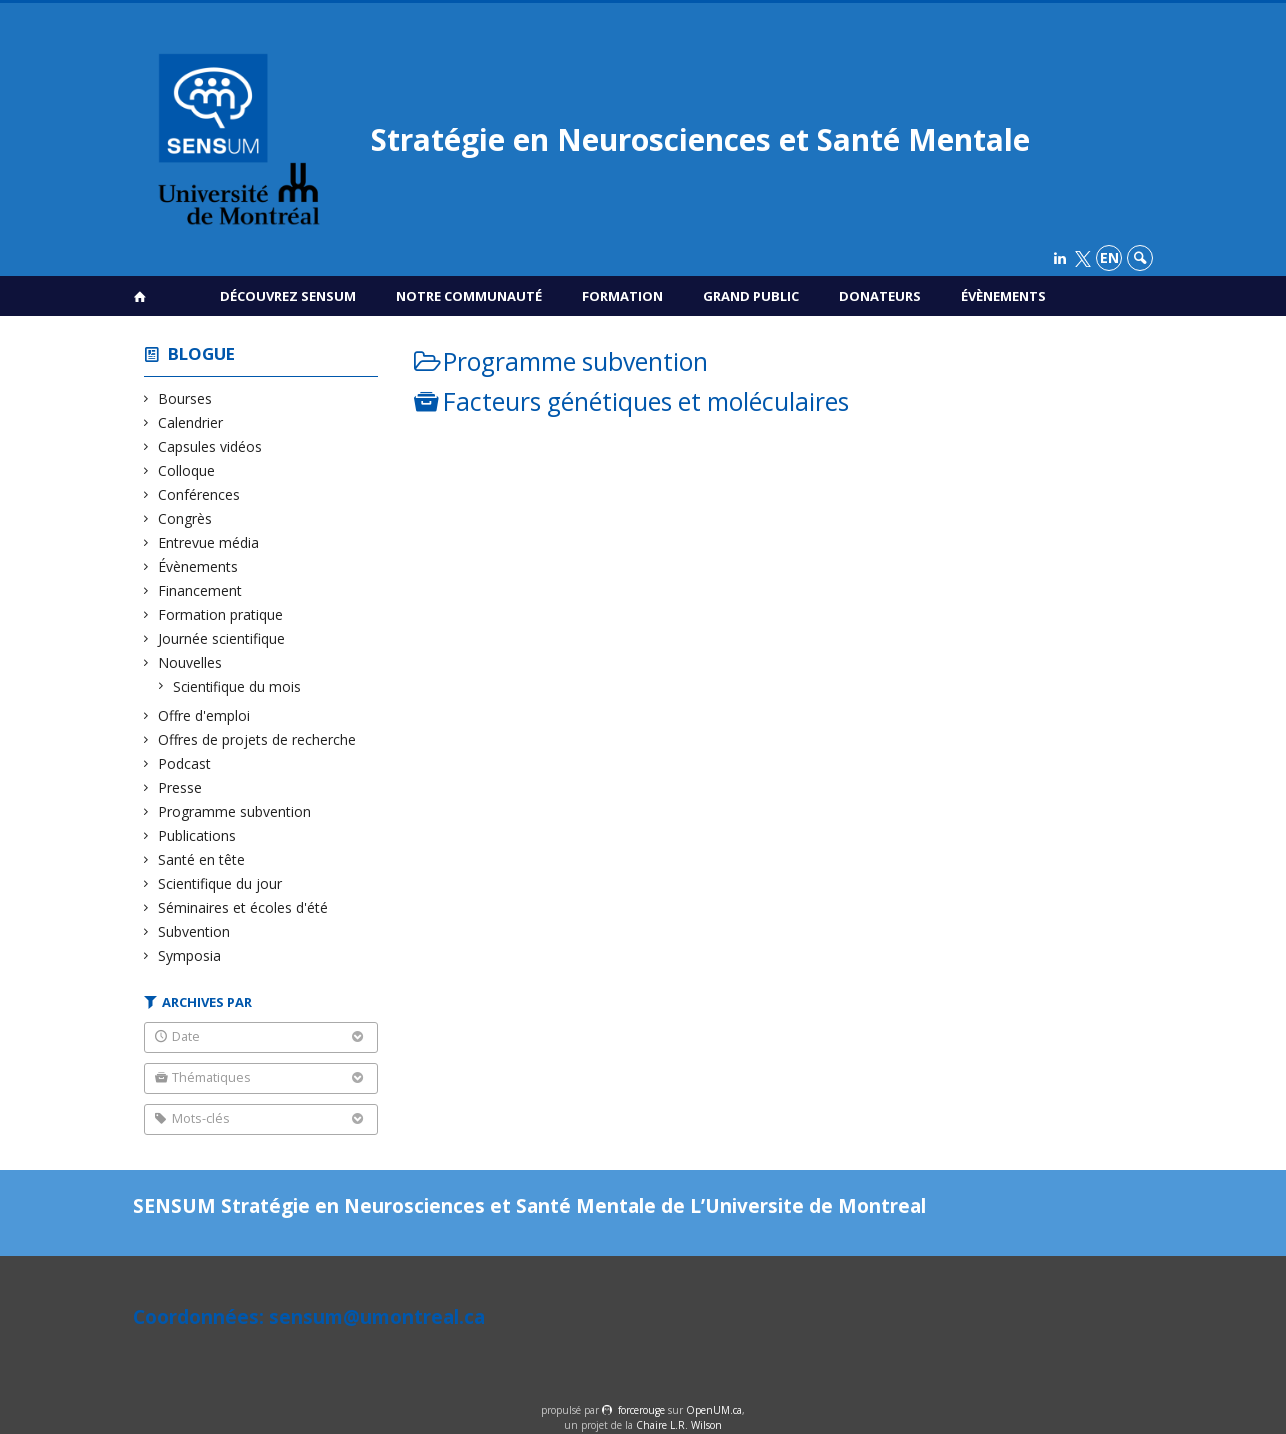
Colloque (187, 470)
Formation (622, 296)
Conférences (199, 494)
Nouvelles (190, 662)
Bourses (185, 398)
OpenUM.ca (714, 1410)
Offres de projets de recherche (257, 739)
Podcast (185, 763)
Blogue (201, 353)
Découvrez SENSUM (288, 296)
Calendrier (191, 422)
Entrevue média (209, 542)
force (641, 1410)
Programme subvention (235, 811)
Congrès (185, 518)
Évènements (1003, 296)
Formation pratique (221, 614)
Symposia (190, 955)
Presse (180, 787)
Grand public (751, 296)
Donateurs (880, 296)
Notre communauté (469, 296)
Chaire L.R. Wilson (679, 1425)
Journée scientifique (222, 638)
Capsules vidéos (210, 446)
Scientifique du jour (220, 883)
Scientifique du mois (237, 686)
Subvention (194, 931)
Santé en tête (202, 859)
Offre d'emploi (204, 715)
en (1109, 257)
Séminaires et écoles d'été (243, 907)
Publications (197, 835)
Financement (200, 590)
